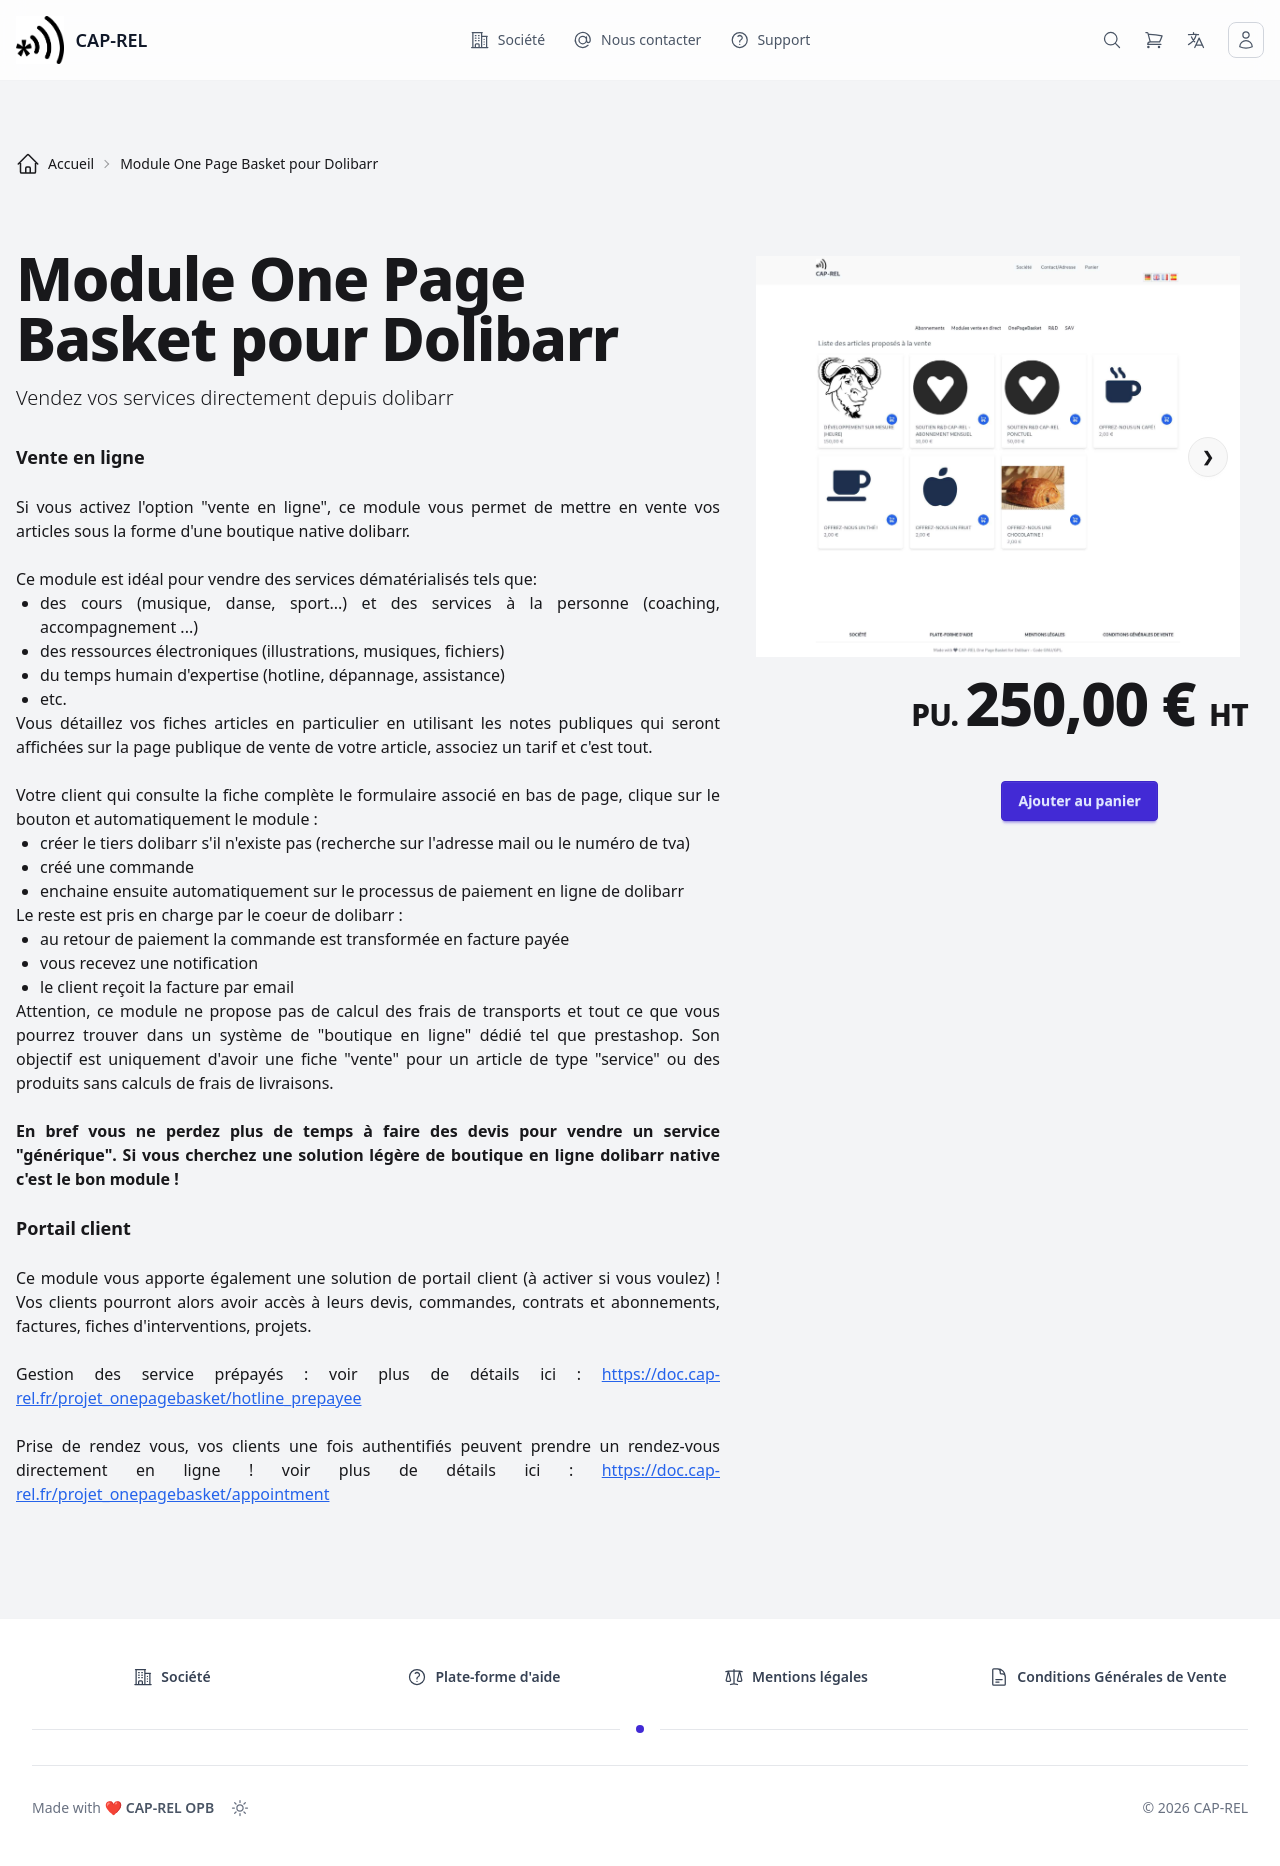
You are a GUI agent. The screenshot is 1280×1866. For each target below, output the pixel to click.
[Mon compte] (1246, 40)
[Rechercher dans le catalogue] (1112, 40)
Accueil (55, 164)
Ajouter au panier (1079, 800)
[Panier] (1154, 40)
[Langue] (1196, 40)
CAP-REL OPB (170, 1807)
